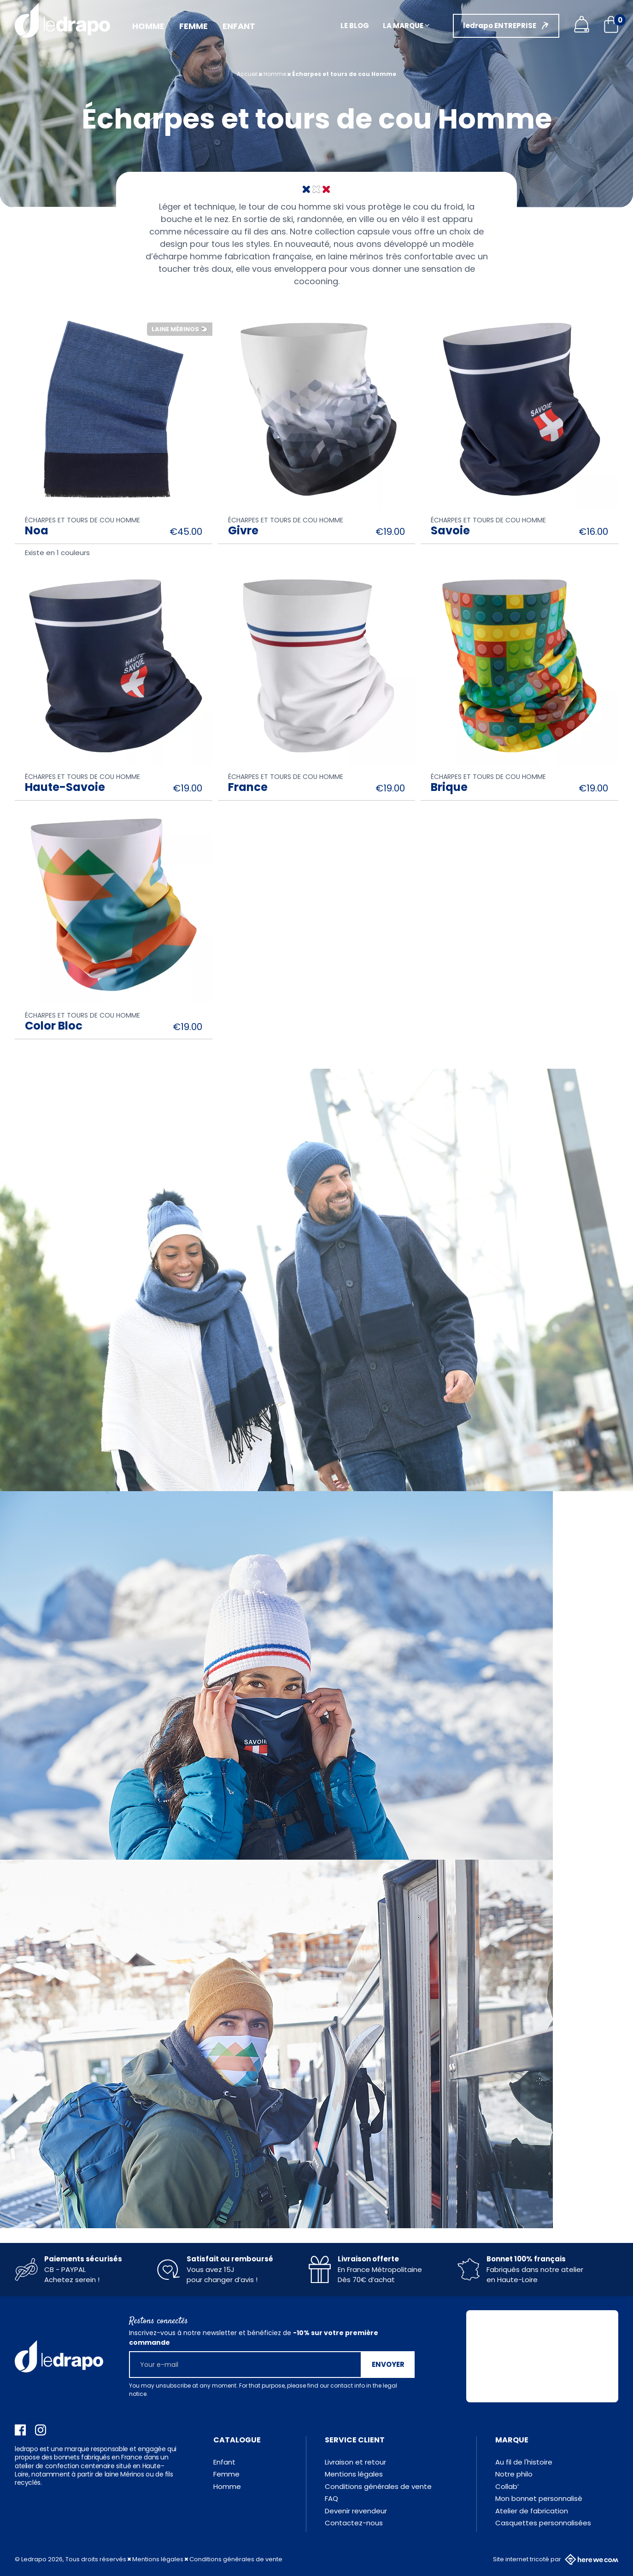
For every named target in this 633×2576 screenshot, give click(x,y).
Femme (226, 2474)
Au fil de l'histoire (523, 2462)
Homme (227, 2486)
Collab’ (507, 2486)
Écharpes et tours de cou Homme (82, 520)
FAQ (331, 2498)
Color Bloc (53, 1025)
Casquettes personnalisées (543, 2523)
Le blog (354, 25)
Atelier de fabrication (531, 2511)
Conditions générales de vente (378, 2486)
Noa (36, 530)
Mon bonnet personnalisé (538, 2498)
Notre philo (514, 2474)
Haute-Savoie (65, 787)
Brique (449, 787)
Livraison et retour (355, 2462)
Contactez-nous (354, 2523)
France (248, 787)
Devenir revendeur (356, 2511)
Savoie (450, 530)
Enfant (224, 2462)
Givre (243, 530)
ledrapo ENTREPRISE (499, 25)
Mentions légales (354, 2474)
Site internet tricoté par (555, 2559)
